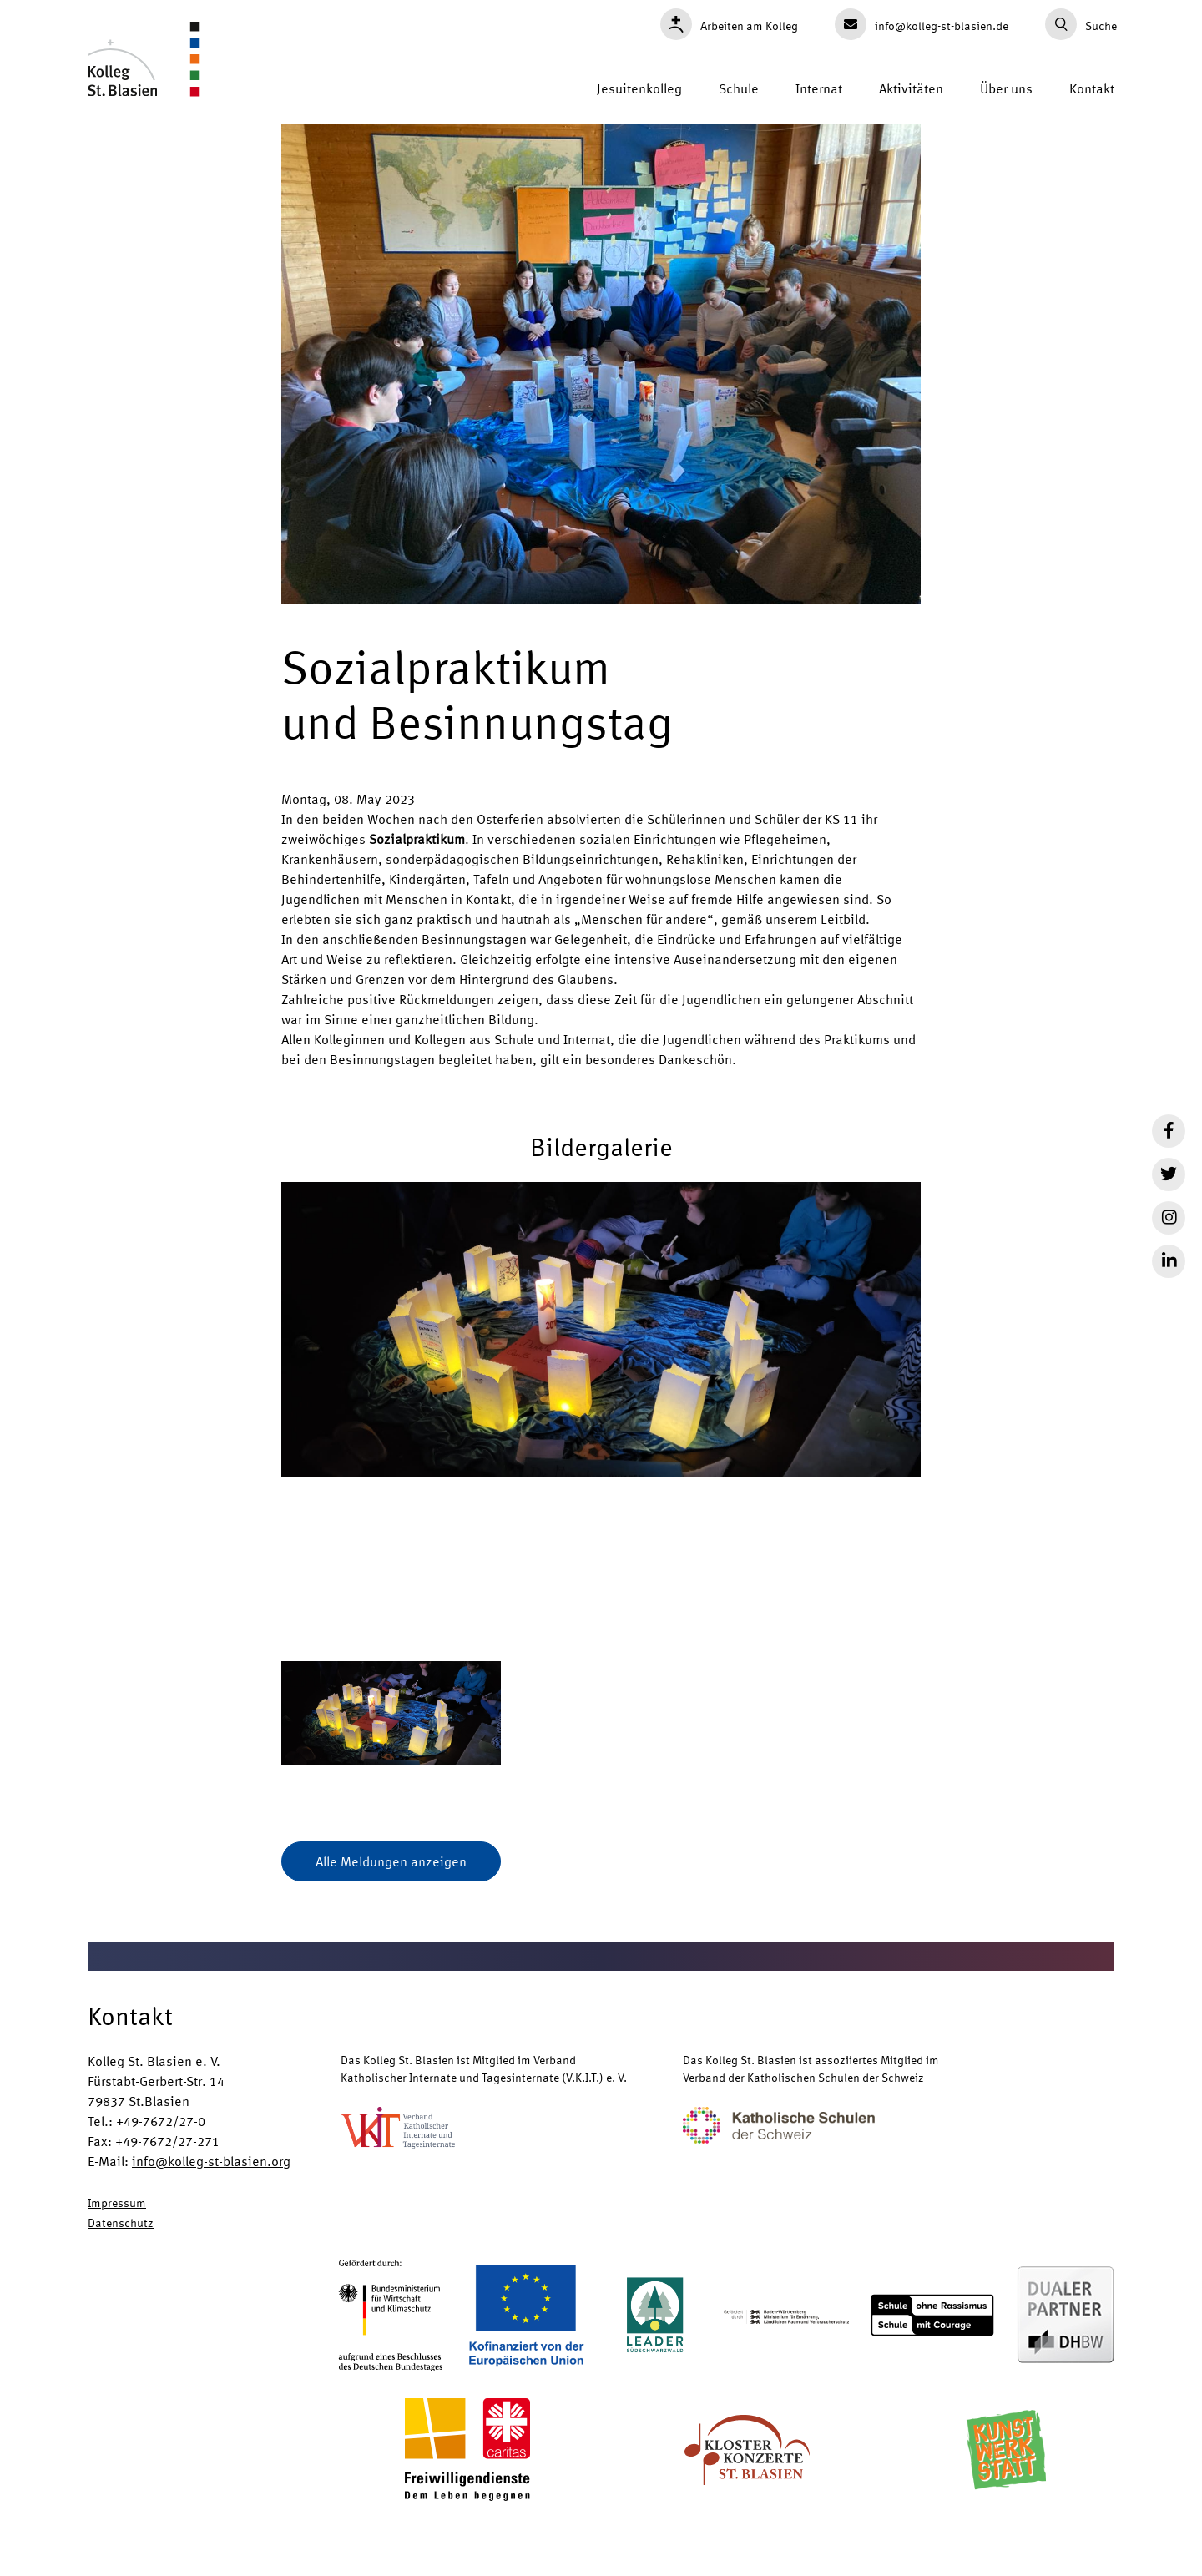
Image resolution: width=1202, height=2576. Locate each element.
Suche (1081, 24)
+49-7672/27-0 (160, 2120)
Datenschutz (121, 2222)
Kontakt (1091, 88)
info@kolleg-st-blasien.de (921, 24)
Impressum (117, 2202)
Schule (739, 88)
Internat (818, 88)
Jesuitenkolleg (639, 88)
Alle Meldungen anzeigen (391, 1861)
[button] (601, 1409)
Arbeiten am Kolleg (729, 24)
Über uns (1006, 88)
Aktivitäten (911, 88)
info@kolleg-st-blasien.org (211, 2160)
